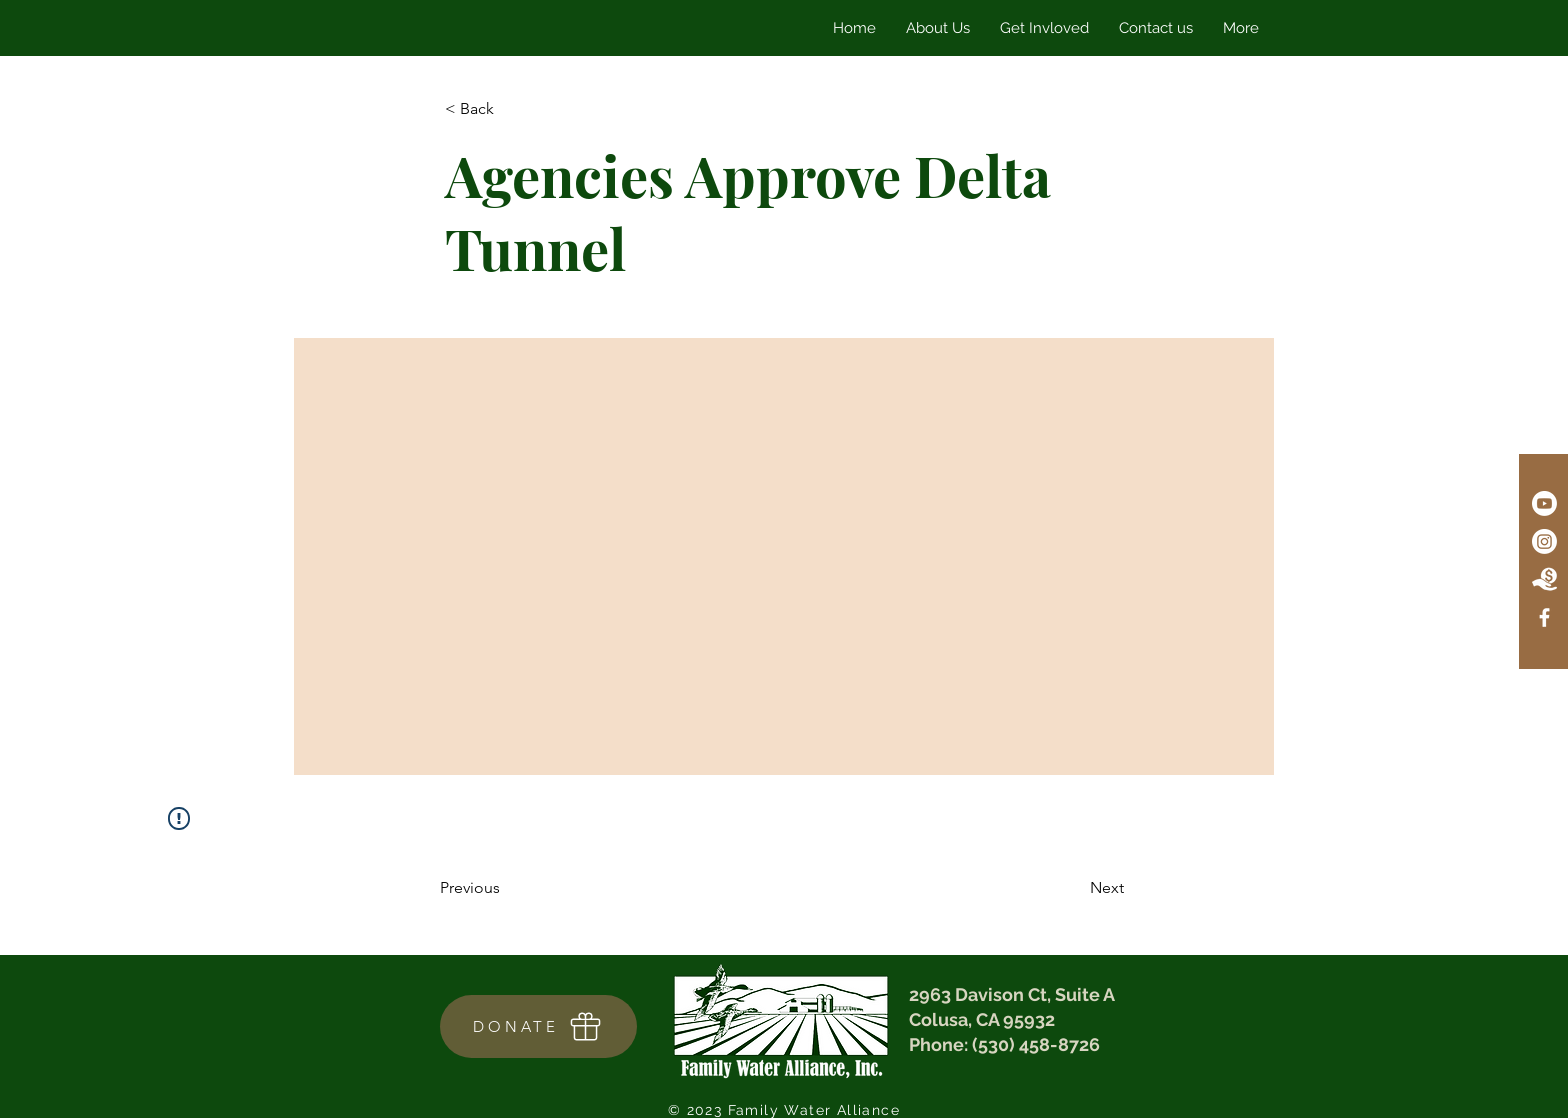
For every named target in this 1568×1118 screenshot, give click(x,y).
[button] (1044, 28)
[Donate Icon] (1544, 579)
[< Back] (511, 109)
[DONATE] (538, 1026)
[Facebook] (1544, 617)
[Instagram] (1544, 541)
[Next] (1074, 889)
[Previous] (506, 889)
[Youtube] (1544, 503)
